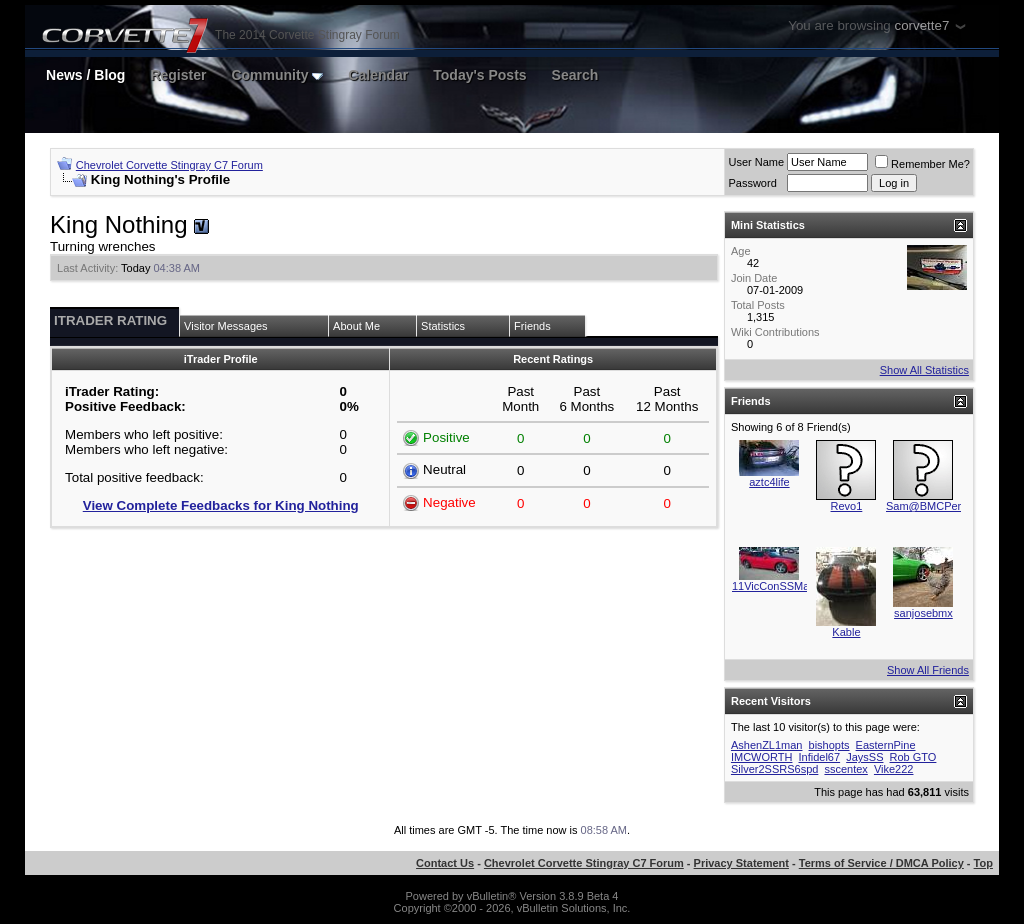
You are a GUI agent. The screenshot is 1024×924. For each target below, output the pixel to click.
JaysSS (864, 757)
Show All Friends (928, 670)
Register (178, 75)
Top (983, 863)
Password (752, 183)
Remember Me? (922, 164)
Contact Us (445, 863)
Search (575, 75)
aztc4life (769, 482)
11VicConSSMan (774, 586)
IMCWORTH (762, 757)
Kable (846, 632)
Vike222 (894, 769)
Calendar (378, 75)
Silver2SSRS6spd (774, 769)
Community (277, 75)
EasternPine (886, 745)
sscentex (845, 769)
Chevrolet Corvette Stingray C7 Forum (169, 165)
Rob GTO (913, 757)
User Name (756, 162)
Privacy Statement (741, 863)
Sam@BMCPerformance (946, 506)
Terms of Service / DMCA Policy (881, 863)
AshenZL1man (767, 745)
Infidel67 (820, 757)
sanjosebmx (923, 613)
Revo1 (847, 506)
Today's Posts (479, 75)
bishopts (829, 745)
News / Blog (85, 75)
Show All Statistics (924, 370)
